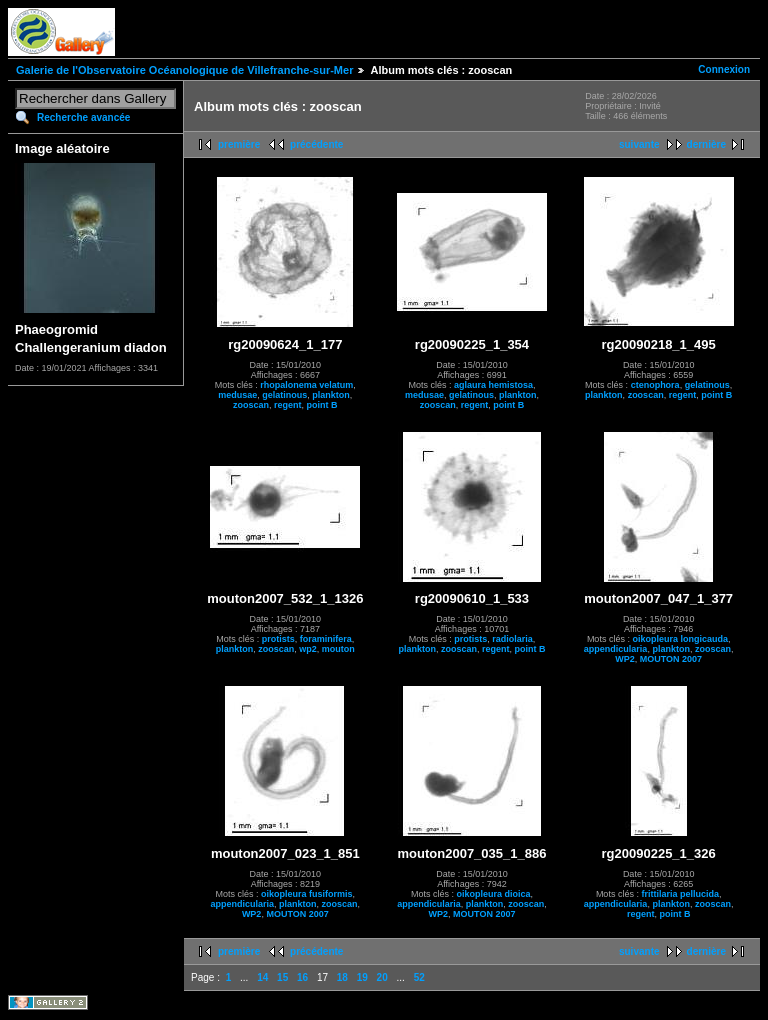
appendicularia (616, 649)
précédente (316, 144)
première (239, 144)
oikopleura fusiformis (307, 894)
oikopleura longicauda (680, 639)
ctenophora (655, 385)
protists (278, 639)
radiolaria (512, 639)
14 (262, 977)
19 (362, 977)
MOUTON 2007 (671, 659)
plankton (331, 395)
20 (382, 977)
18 (342, 977)
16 (302, 977)
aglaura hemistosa (493, 385)
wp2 (308, 649)
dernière (706, 144)
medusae (237, 395)
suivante (639, 144)
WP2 (625, 659)
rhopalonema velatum (306, 385)
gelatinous (284, 395)
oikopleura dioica (493, 894)
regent (288, 405)
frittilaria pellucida (680, 894)
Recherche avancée (83, 117)
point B (322, 405)
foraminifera (326, 639)
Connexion (724, 69)
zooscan (251, 405)
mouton (338, 649)
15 (282, 977)
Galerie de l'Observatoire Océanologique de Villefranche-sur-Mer (184, 70)
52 (419, 977)
